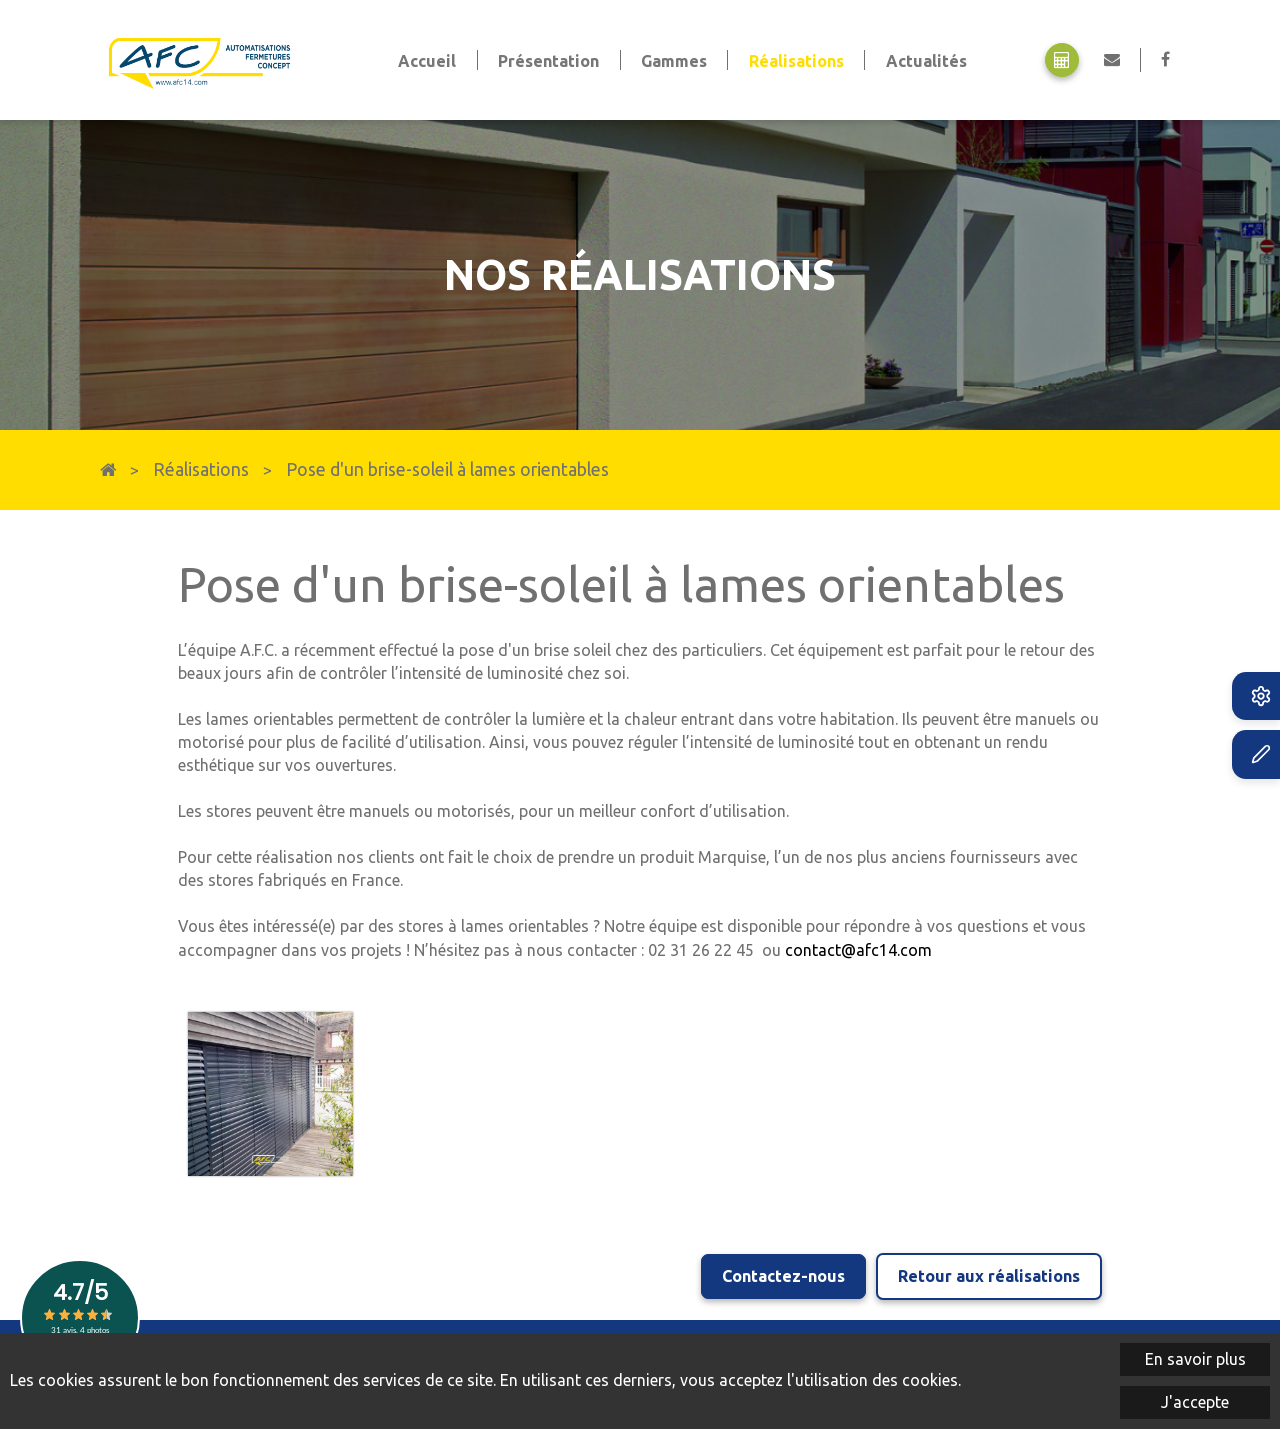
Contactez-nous (783, 1275)
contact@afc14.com (858, 950)
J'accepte (1195, 1402)
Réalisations (201, 469)
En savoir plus (1195, 1359)
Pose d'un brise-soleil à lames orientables (447, 469)
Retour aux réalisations (989, 1275)
